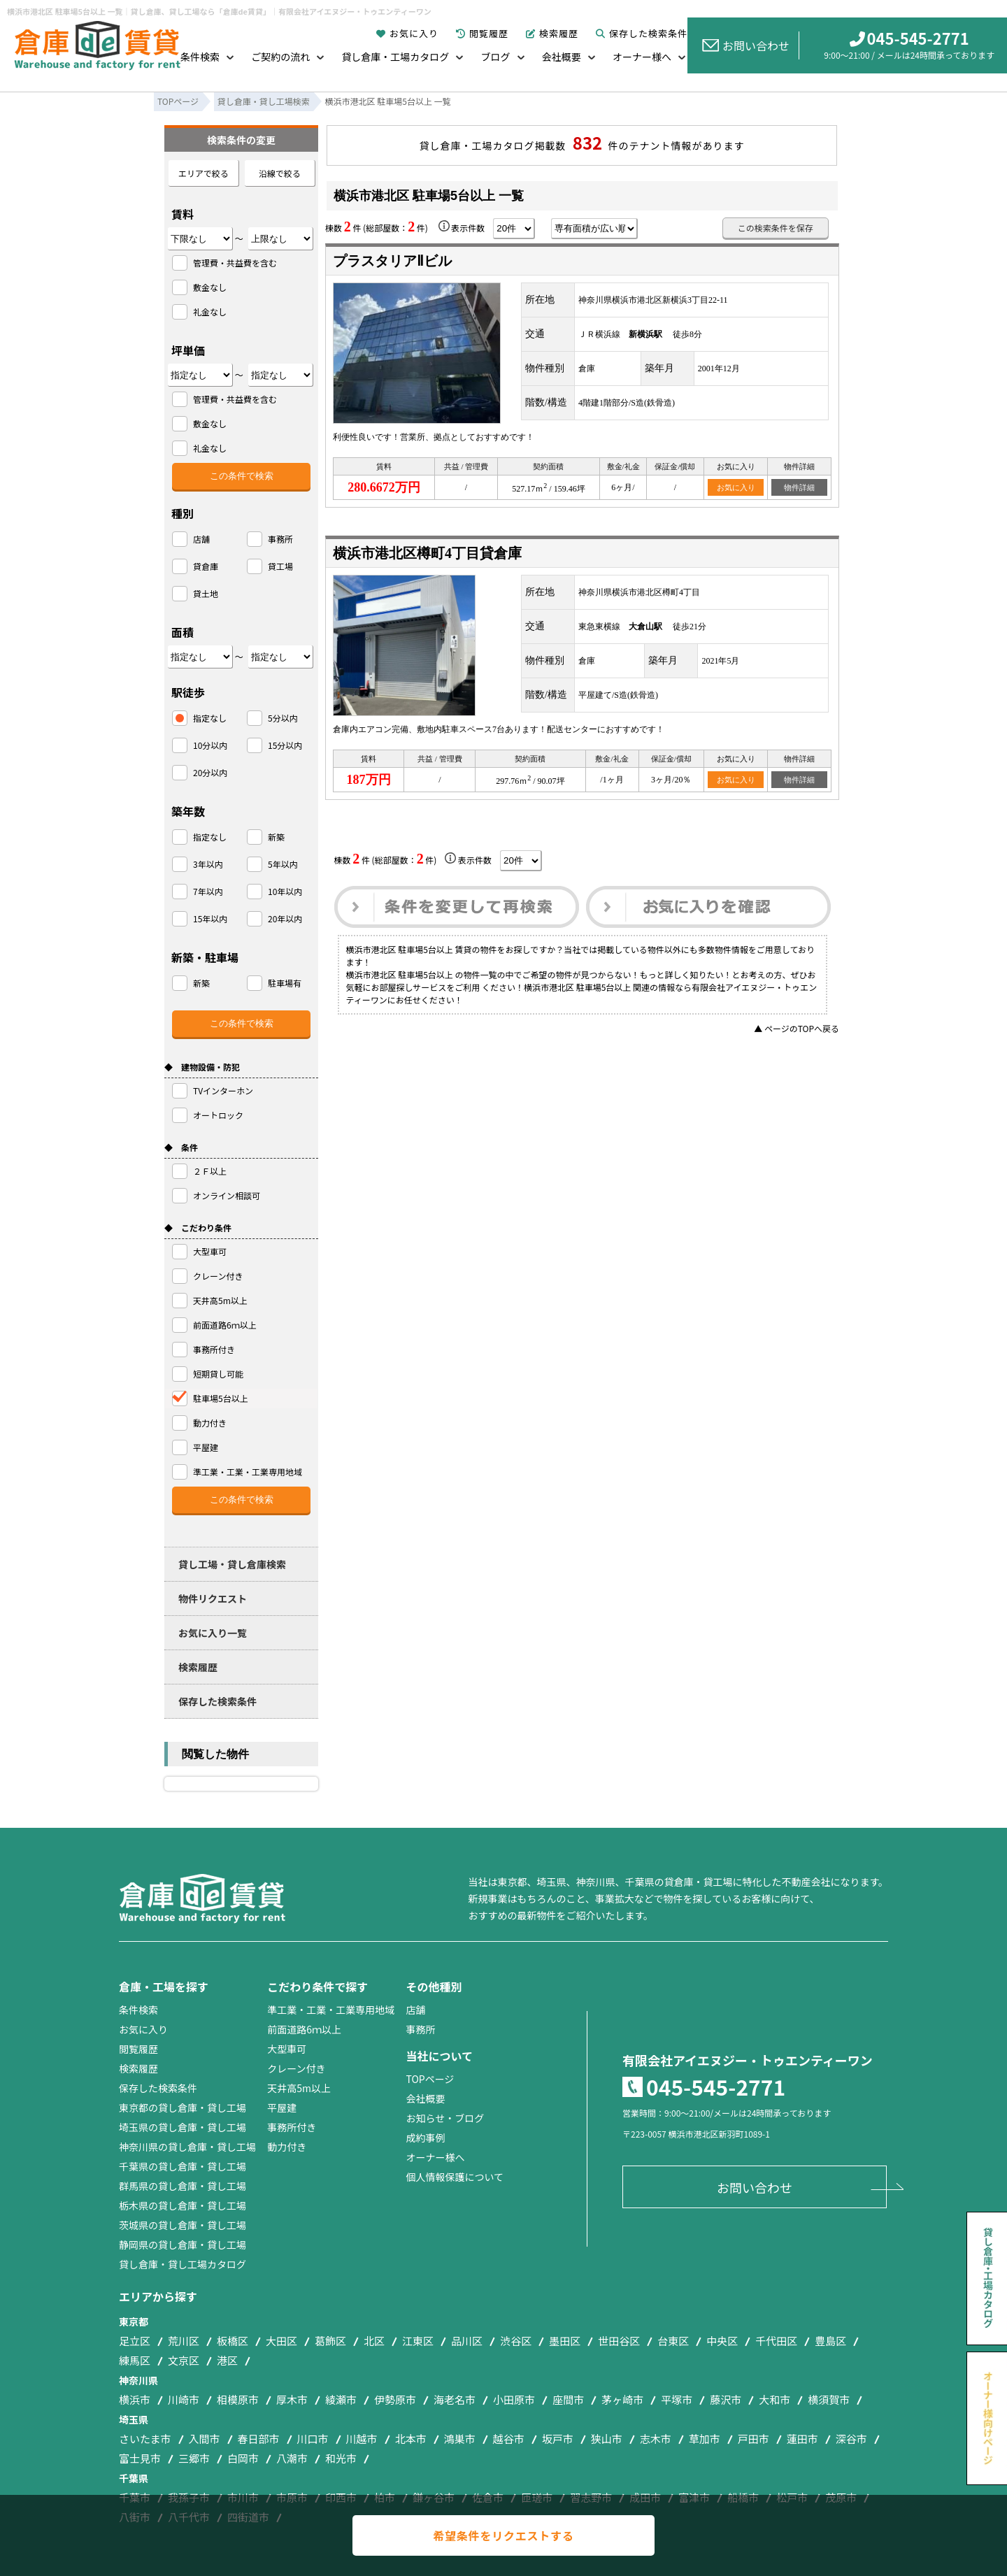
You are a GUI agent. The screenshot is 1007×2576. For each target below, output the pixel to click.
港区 (227, 2360)
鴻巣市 (460, 2438)
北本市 (411, 2438)
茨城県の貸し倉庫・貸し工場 (182, 2225)
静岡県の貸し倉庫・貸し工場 (182, 2245)
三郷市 (194, 2458)
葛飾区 (330, 2340)
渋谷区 (515, 2340)
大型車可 (286, 2049)
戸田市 (753, 2438)
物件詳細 (799, 487)
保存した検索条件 (641, 33)
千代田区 (776, 2340)
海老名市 (455, 2399)
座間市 (568, 2399)
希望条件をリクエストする (503, 2535)
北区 (374, 2340)
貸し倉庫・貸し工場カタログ (182, 2264)
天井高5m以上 (299, 2088)
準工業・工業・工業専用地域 (330, 2010)
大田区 (281, 2340)
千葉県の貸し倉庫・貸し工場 (182, 2166)
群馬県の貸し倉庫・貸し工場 (182, 2186)
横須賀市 (829, 2399)
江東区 (418, 2340)
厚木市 (292, 2399)
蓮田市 (802, 2438)
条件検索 (200, 57)
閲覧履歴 (482, 33)
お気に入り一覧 (212, 1633)
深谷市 (851, 2438)
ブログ (495, 57)
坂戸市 (557, 2438)
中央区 (722, 2340)
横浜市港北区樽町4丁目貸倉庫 (427, 553)
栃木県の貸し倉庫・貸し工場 (182, 2205)
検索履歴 (552, 33)
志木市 (655, 2438)
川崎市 (183, 2399)
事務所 (420, 2029)
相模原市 (238, 2399)
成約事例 (425, 2138)
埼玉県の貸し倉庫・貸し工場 (182, 2127)
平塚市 (676, 2399)
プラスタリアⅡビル (392, 261)
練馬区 (134, 2360)
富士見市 (140, 2458)
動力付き (286, 2147)
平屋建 (282, 2108)
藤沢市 (725, 2399)
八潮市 (292, 2458)
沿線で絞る (280, 173)
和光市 (341, 2458)
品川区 (467, 2340)
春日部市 (259, 2438)
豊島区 (830, 2340)
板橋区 (232, 2340)
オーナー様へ (642, 57)
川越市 (362, 2438)
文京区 (183, 2360)
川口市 (313, 2438)
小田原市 (514, 2399)
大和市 (774, 2399)
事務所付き (291, 2127)
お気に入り (407, 33)
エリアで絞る (203, 173)
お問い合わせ (746, 45)
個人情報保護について (454, 2177)
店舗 (415, 2010)
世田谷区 (619, 2340)
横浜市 (134, 2399)
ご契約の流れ (280, 57)
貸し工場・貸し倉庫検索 (232, 1564)
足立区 (134, 2340)
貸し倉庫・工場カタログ (395, 57)
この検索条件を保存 (775, 228)
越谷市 (508, 2438)
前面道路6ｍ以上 (304, 2029)
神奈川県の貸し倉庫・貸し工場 (187, 2147)
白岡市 (243, 2458)
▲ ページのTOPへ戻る (796, 1028)
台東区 (673, 2340)
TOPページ (430, 2079)
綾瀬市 (341, 2399)
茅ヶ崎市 (622, 2399)
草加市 (704, 2438)
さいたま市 (145, 2438)
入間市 (204, 2438)
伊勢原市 (395, 2399)
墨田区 (564, 2340)
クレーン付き (296, 2068)
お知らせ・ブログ (445, 2118)
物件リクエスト (212, 1598)
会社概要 (561, 57)
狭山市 (606, 2438)
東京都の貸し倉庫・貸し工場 (182, 2108)
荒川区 (183, 2340)
